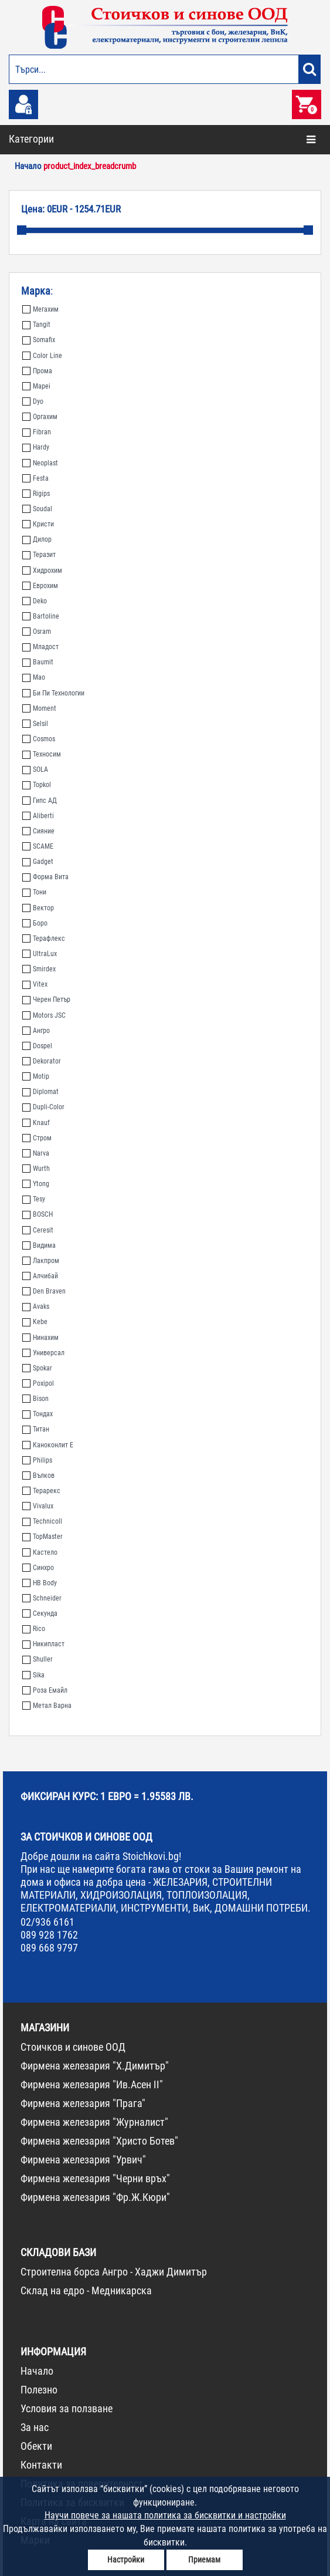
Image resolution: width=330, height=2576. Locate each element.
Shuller (37, 1659)
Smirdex (39, 969)
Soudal (37, 509)
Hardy (35, 447)
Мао (33, 677)
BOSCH (37, 1214)
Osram (36, 631)
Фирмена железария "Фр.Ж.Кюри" (95, 2197)
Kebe (34, 1322)
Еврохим (40, 586)
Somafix (38, 340)
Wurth (36, 1168)
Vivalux (37, 1506)
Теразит (39, 555)
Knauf (36, 1123)
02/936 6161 (47, 1922)
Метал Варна (47, 1705)
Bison (35, 1399)
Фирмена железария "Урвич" (83, 2159)
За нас (35, 2427)
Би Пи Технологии (53, 693)
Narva (35, 1153)
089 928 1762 (49, 1935)
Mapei (36, 386)
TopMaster (42, 1536)
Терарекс (41, 1491)
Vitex (34, 984)
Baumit (37, 662)
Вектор (38, 908)
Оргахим (39, 417)
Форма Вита (45, 877)
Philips (37, 1460)
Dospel (37, 1046)
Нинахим (40, 1337)
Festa (35, 478)
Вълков (38, 1475)
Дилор (37, 539)
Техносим (41, 754)
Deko (34, 601)
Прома (37, 371)
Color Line (42, 356)
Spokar (37, 1368)
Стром (37, 1138)
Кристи (38, 524)
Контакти (41, 2465)
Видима (39, 1245)
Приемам (204, 2559)
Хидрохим (42, 570)
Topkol (36, 785)
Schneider (42, 1598)
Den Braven (44, 1291)
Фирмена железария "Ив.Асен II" (92, 2084)
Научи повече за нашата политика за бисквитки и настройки (165, 2515)
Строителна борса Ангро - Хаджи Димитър (114, 2272)
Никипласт (43, 1644)
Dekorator (41, 1061)
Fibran (36, 432)
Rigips (36, 493)
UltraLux (39, 954)
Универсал (43, 1353)
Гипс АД (39, 800)
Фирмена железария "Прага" (83, 2103)
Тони (34, 892)
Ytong (35, 1184)
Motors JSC (44, 1015)
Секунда (39, 1613)
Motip (35, 1076)
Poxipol (38, 1383)
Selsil (35, 724)
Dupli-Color (43, 1107)
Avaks (35, 1306)
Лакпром (40, 1261)
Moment (39, 708)
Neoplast (40, 463)
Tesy (33, 1199)
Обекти (36, 2446)
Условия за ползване (67, 2408)
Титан (35, 1429)
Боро (34, 923)
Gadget (37, 861)
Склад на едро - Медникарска (86, 2290)
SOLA (35, 769)
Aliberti (38, 816)
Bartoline (40, 616)
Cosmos (38, 739)
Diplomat (40, 1092)
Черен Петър (46, 999)
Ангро (36, 1031)
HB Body (39, 1583)
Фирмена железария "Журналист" (94, 2122)
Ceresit (37, 1230)
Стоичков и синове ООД (73, 2047)
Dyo (32, 401)
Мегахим (40, 309)
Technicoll (42, 1521)
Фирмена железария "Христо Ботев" (99, 2141)
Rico (33, 1629)
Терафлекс (43, 938)
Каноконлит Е (47, 1445)
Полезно (39, 2389)
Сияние (38, 831)
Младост (40, 647)
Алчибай (40, 1276)
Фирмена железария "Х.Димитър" (95, 2066)
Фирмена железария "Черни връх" (95, 2178)
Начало (37, 2371)
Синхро (38, 1568)
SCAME (37, 846)
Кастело (39, 1552)
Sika (33, 1675)
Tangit (36, 324)
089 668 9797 (49, 1948)
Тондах (37, 1414)
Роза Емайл (44, 1690)
